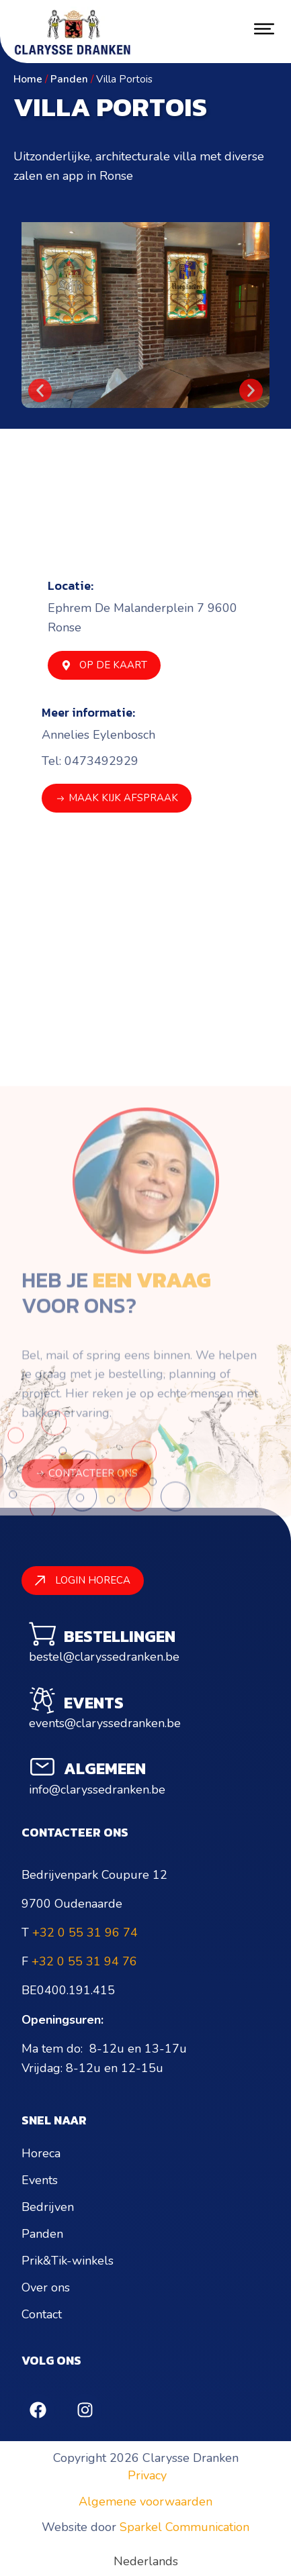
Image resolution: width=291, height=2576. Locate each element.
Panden (69, 79)
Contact (42, 2314)
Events (40, 2180)
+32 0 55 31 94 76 (84, 1961)
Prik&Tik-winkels (68, 2261)
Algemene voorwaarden (145, 2501)
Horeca (41, 2153)
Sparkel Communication (184, 2527)
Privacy (147, 2475)
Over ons (46, 2287)
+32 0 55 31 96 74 (85, 1932)
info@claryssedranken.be (97, 1790)
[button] (40, 390)
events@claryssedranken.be (105, 1723)
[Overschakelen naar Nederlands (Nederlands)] (146, 2561)
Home (27, 79)
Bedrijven (48, 2207)
